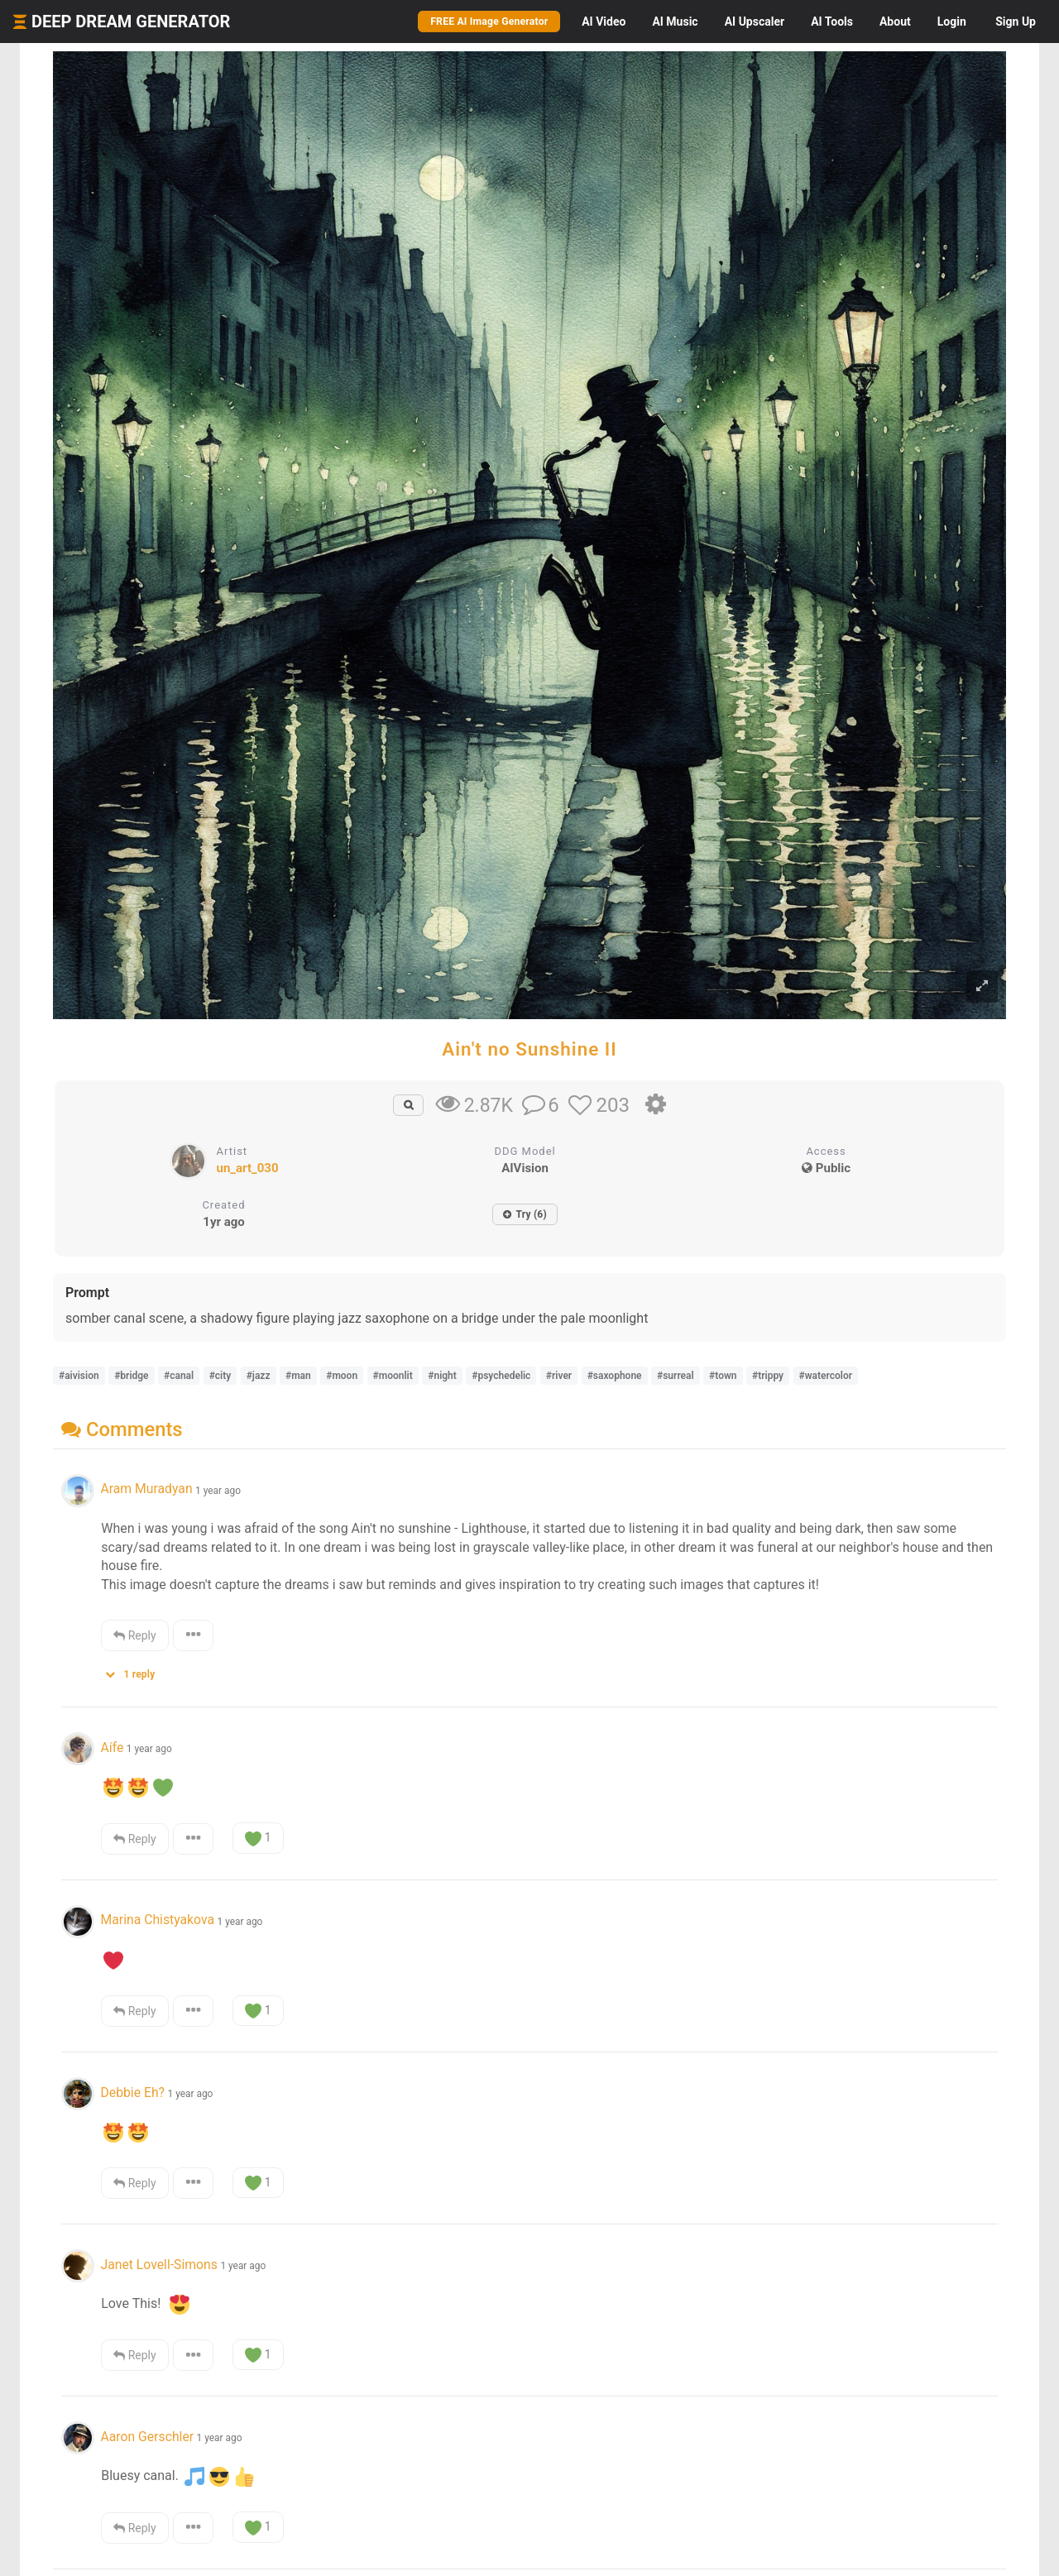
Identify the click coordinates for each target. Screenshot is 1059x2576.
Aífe (111, 1747)
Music (674, 21)
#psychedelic (501, 1375)
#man (298, 1375)
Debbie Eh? (132, 2092)
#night (442, 1375)
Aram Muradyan (146, 1488)
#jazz (259, 1375)
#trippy (767, 1375)
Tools (832, 21)
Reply (134, 1635)
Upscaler (754, 21)
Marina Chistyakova (157, 1919)
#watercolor (825, 1375)
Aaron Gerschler (147, 2436)
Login (951, 21)
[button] (135, 1670)
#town (722, 1375)
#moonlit (393, 1375)
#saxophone (614, 1375)
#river (559, 1375)
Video (603, 21)
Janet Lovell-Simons (158, 2264)
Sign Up (1015, 21)
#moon (341, 1375)
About (895, 21)
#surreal (675, 1375)
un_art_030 (248, 1168)
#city (220, 1375)
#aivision (79, 1375)
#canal (179, 1375)
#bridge (131, 1375)
